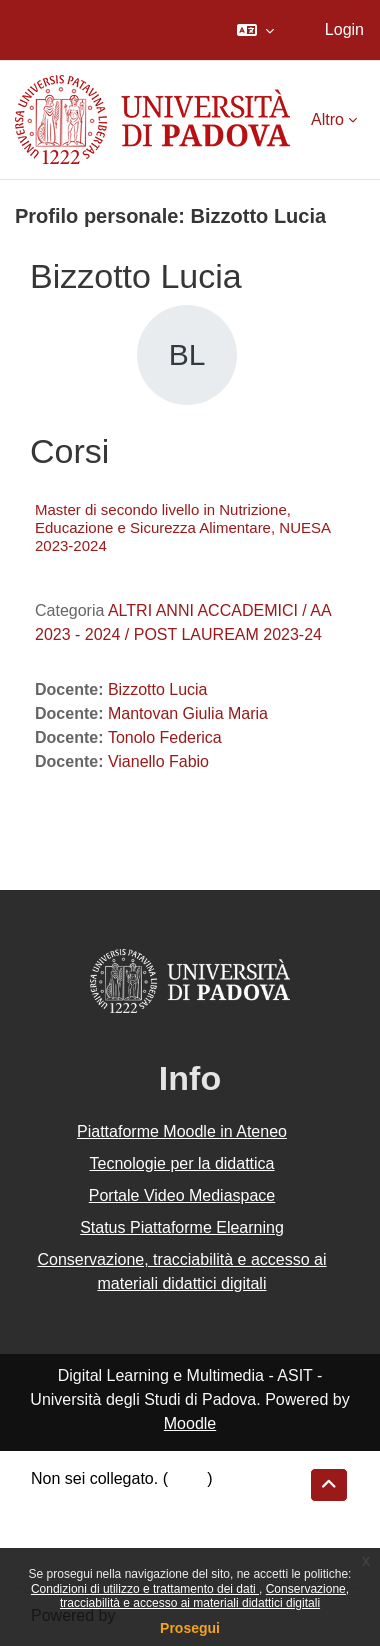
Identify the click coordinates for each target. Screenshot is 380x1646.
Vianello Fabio (158, 761)
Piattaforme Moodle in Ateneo (182, 1131)
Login (344, 29)
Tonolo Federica (165, 737)
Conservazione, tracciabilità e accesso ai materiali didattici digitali (204, 1596)
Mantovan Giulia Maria (188, 713)
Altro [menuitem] (327, 119)
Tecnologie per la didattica (181, 1163)
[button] (255, 30)
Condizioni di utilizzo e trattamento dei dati (145, 1589)
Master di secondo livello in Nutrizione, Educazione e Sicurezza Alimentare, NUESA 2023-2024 (182, 527)
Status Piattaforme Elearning (182, 1227)
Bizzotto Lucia (158, 689)
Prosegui (190, 1628)
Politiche (61, 1531)
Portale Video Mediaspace (182, 1195)
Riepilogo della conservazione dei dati (165, 1506)
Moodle (190, 1423)
